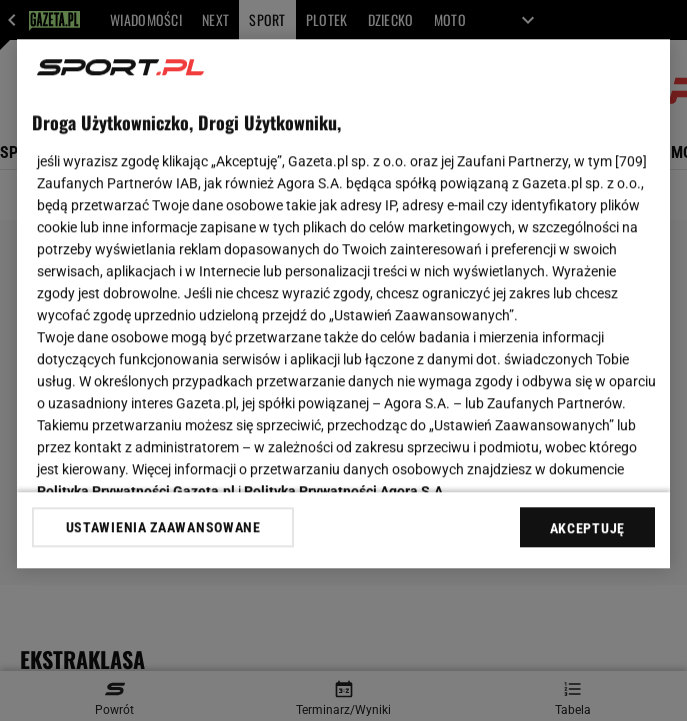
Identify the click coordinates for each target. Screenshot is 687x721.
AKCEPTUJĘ (587, 528)
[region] (343, 303)
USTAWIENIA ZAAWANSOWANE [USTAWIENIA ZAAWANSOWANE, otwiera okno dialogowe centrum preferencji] (163, 527)
